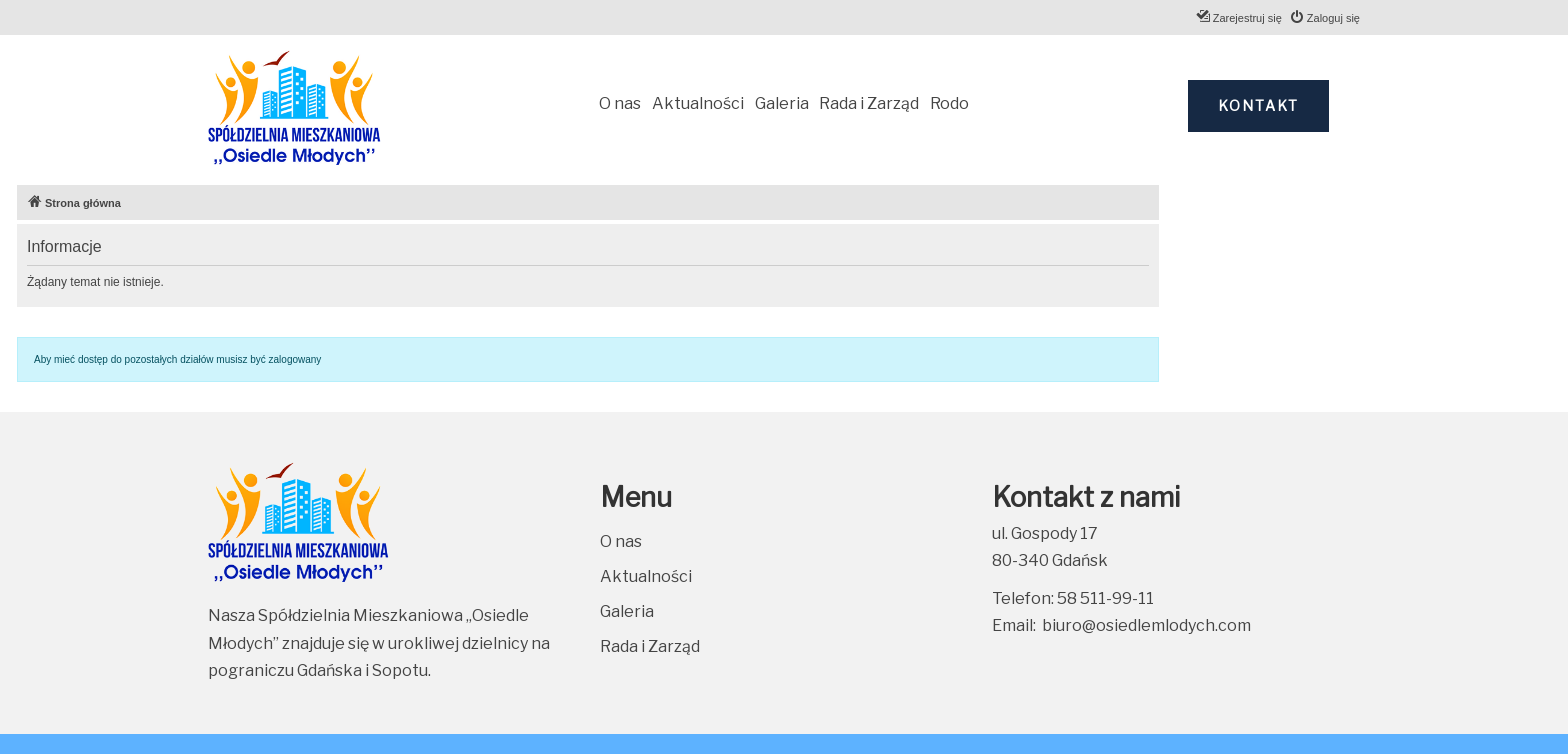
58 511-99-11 (1105, 598)
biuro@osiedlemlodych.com (1146, 625)
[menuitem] (1324, 18)
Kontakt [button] (1258, 105)
